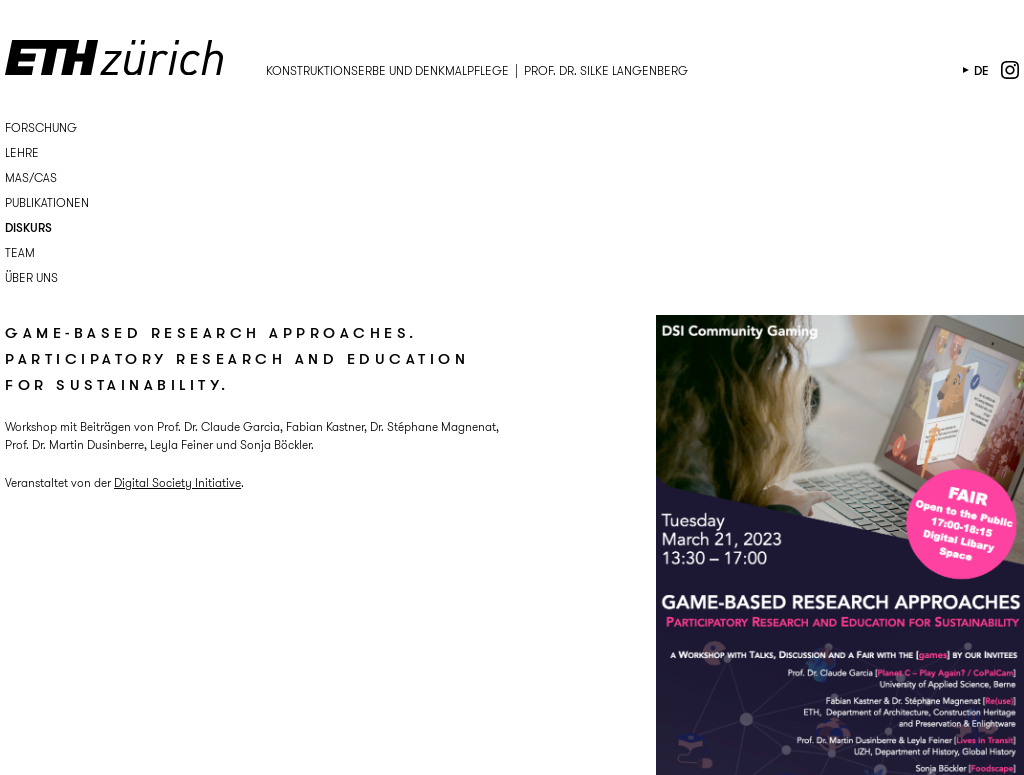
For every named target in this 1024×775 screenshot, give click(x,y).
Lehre (22, 152)
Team (20, 252)
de (981, 70)
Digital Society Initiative (177, 482)
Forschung (41, 127)
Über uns (31, 277)
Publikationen (47, 202)
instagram (1010, 70)
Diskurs (28, 227)
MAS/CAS (31, 177)
